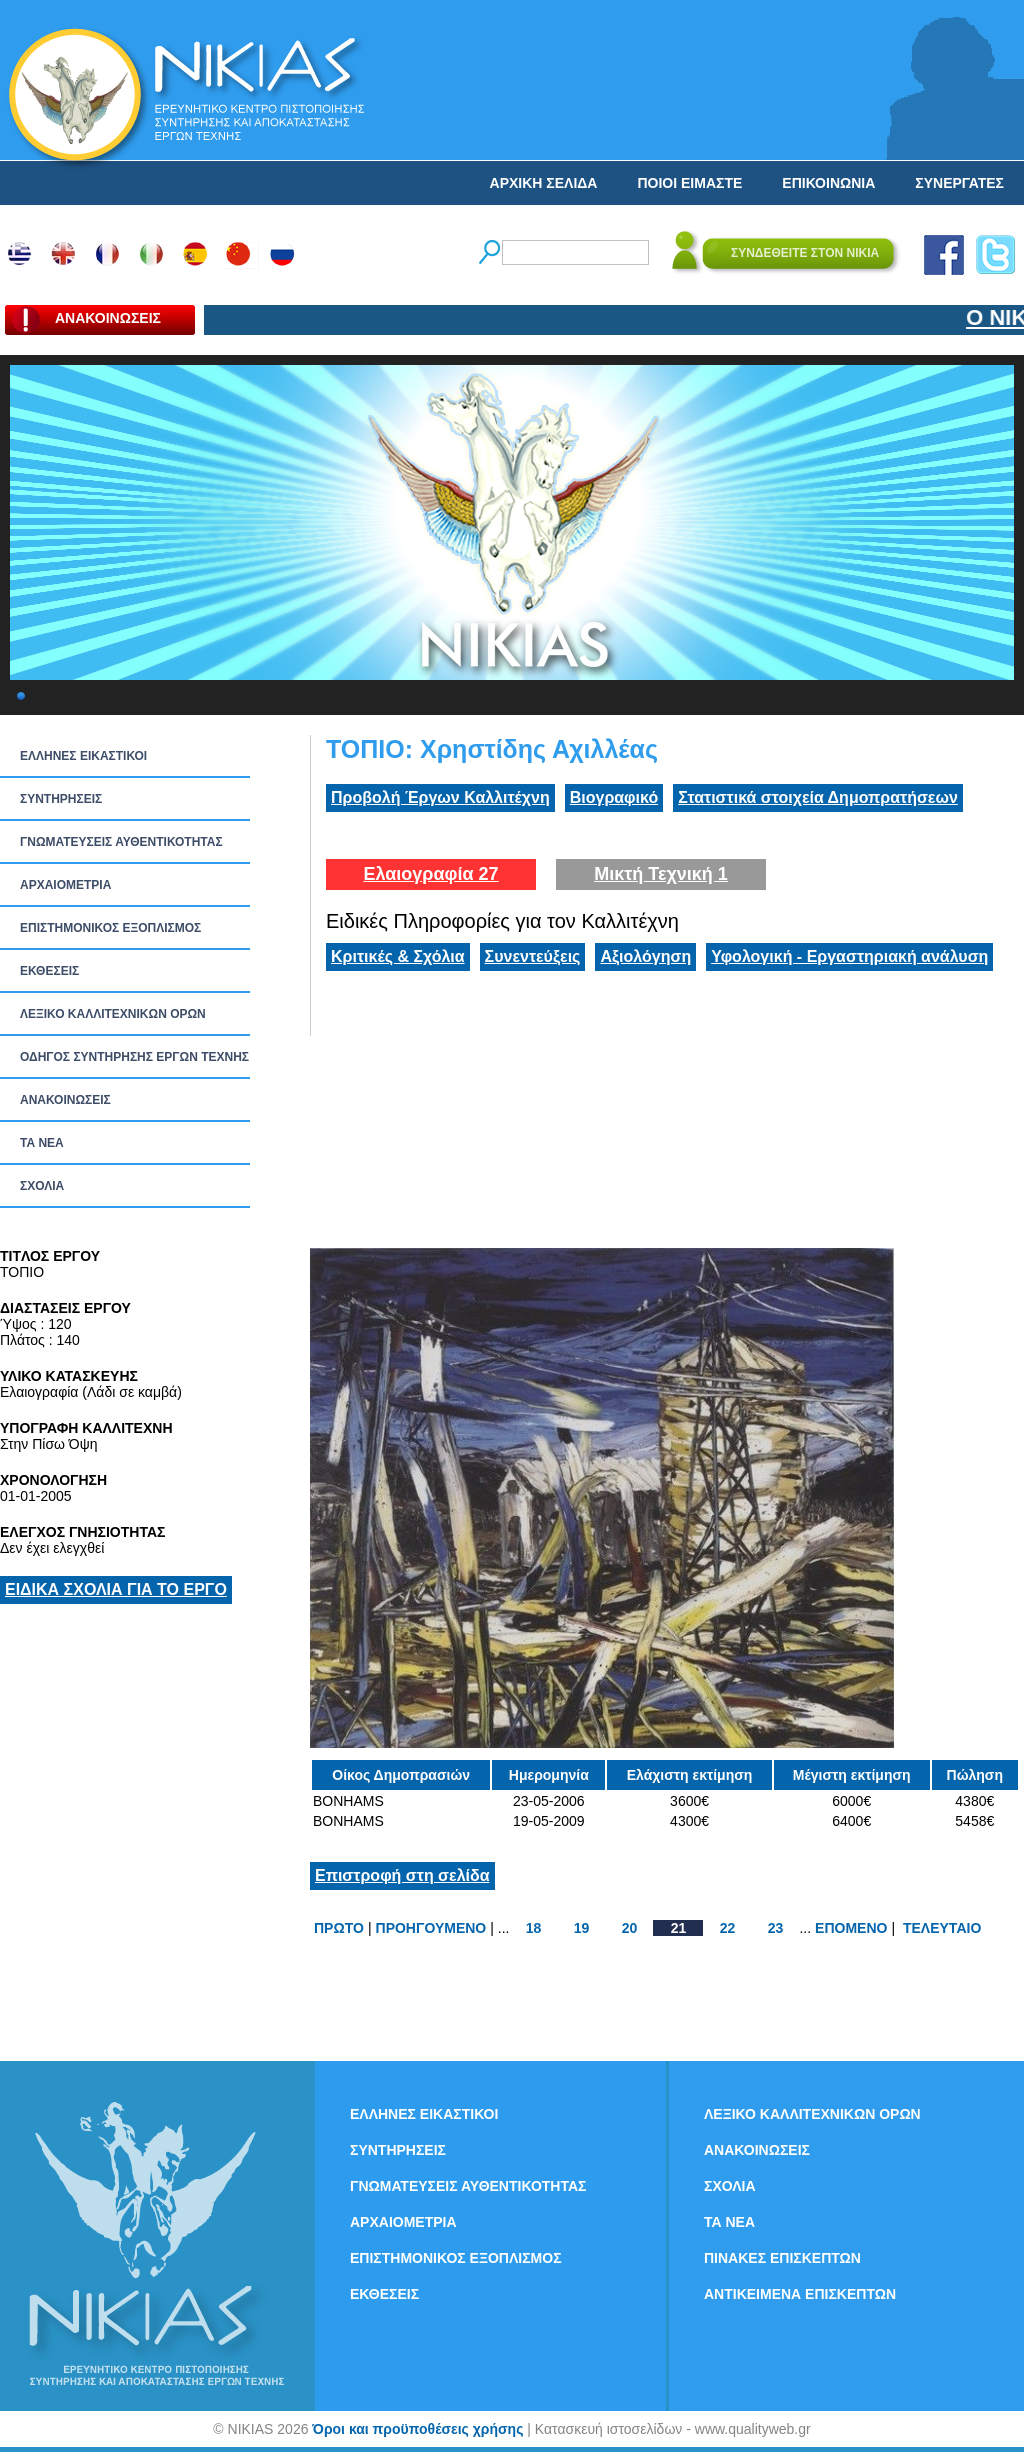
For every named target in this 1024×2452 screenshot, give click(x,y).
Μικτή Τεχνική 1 (661, 874)
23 (776, 1928)
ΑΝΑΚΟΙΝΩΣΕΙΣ (65, 1100)
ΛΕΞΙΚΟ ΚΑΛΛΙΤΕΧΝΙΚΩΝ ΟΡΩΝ (113, 1014)
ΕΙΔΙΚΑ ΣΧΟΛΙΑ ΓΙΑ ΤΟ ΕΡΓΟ (116, 1589)
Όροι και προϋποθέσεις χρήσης (417, 2429)
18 (534, 1928)
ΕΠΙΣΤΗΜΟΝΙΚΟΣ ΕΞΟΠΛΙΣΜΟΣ (110, 928)
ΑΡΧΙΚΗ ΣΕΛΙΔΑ (544, 183)
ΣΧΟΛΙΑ (42, 1186)
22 (728, 1928)
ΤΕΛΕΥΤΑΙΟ (942, 1928)
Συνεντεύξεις (533, 956)
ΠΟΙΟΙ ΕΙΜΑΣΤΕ (689, 183)
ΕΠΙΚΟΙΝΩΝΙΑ (828, 183)
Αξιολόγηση (645, 956)
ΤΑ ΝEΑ (42, 1143)
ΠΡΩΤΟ (339, 1928)
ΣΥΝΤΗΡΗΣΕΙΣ (61, 799)
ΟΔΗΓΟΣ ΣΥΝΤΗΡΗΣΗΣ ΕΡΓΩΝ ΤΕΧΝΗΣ (134, 1057)
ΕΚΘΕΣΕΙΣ (49, 971)
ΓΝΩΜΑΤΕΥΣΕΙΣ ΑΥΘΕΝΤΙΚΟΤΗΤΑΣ (121, 842)
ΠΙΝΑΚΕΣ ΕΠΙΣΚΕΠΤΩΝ (782, 2258)
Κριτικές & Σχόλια (398, 956)
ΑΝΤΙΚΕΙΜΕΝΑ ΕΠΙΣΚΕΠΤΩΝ (800, 2294)
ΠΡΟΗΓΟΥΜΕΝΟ (431, 1928)
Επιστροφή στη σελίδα (402, 1875)
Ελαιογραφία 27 (430, 874)
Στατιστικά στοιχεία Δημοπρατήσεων (818, 797)
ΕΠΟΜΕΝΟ (851, 1928)
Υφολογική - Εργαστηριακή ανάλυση (849, 956)
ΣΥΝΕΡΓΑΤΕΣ (959, 183)
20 (630, 1928)
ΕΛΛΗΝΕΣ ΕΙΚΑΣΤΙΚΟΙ (83, 756)
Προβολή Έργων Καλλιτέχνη (440, 797)
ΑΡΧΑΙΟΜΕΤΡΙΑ (65, 885)
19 (582, 1928)
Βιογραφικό (614, 797)
